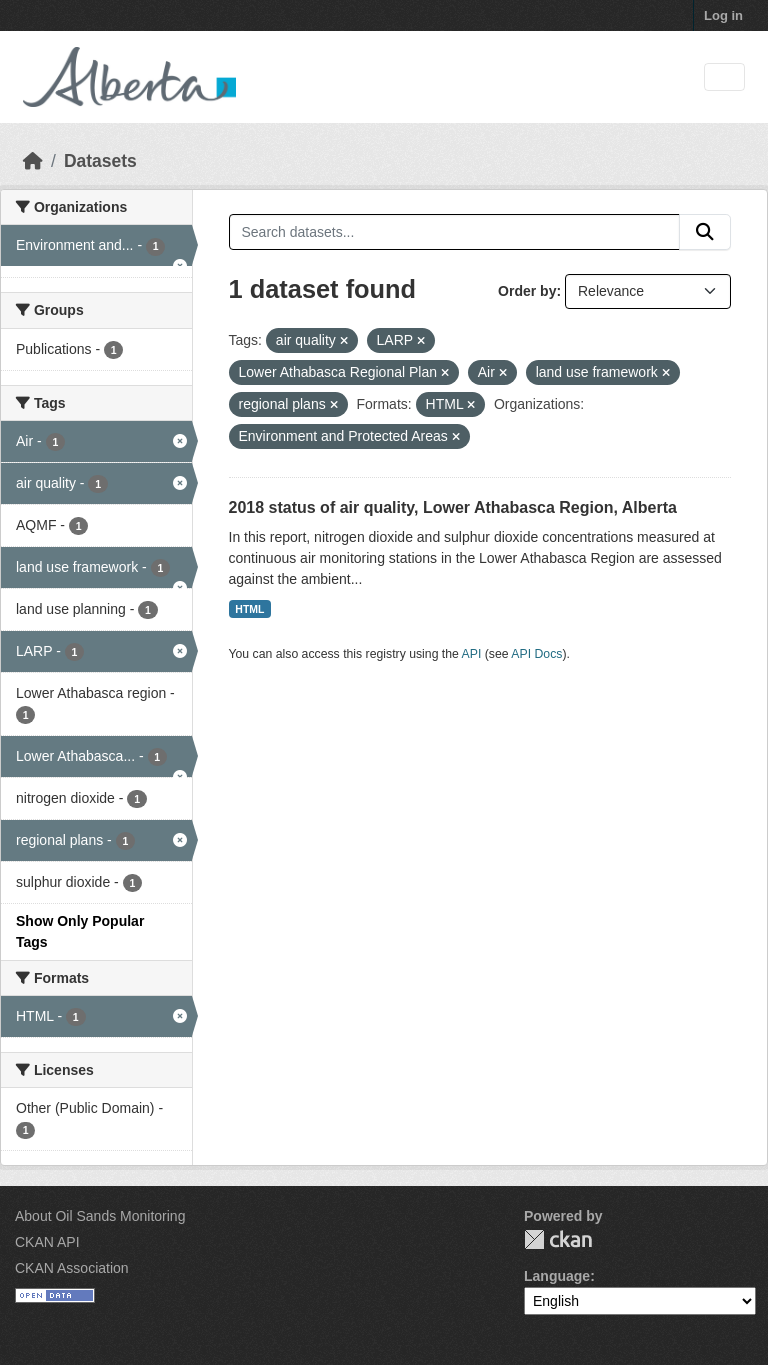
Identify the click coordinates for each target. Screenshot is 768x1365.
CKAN (558, 1239)
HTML (249, 609)
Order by (527, 291)
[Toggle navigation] (724, 77)
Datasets (100, 161)
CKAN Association (72, 1268)
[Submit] (705, 232)
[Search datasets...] (455, 232)
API (472, 654)
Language (557, 1276)
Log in (723, 15)
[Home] (33, 161)
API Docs (536, 654)
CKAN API (47, 1242)
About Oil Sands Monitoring (100, 1216)
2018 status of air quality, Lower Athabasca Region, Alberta (453, 507)
